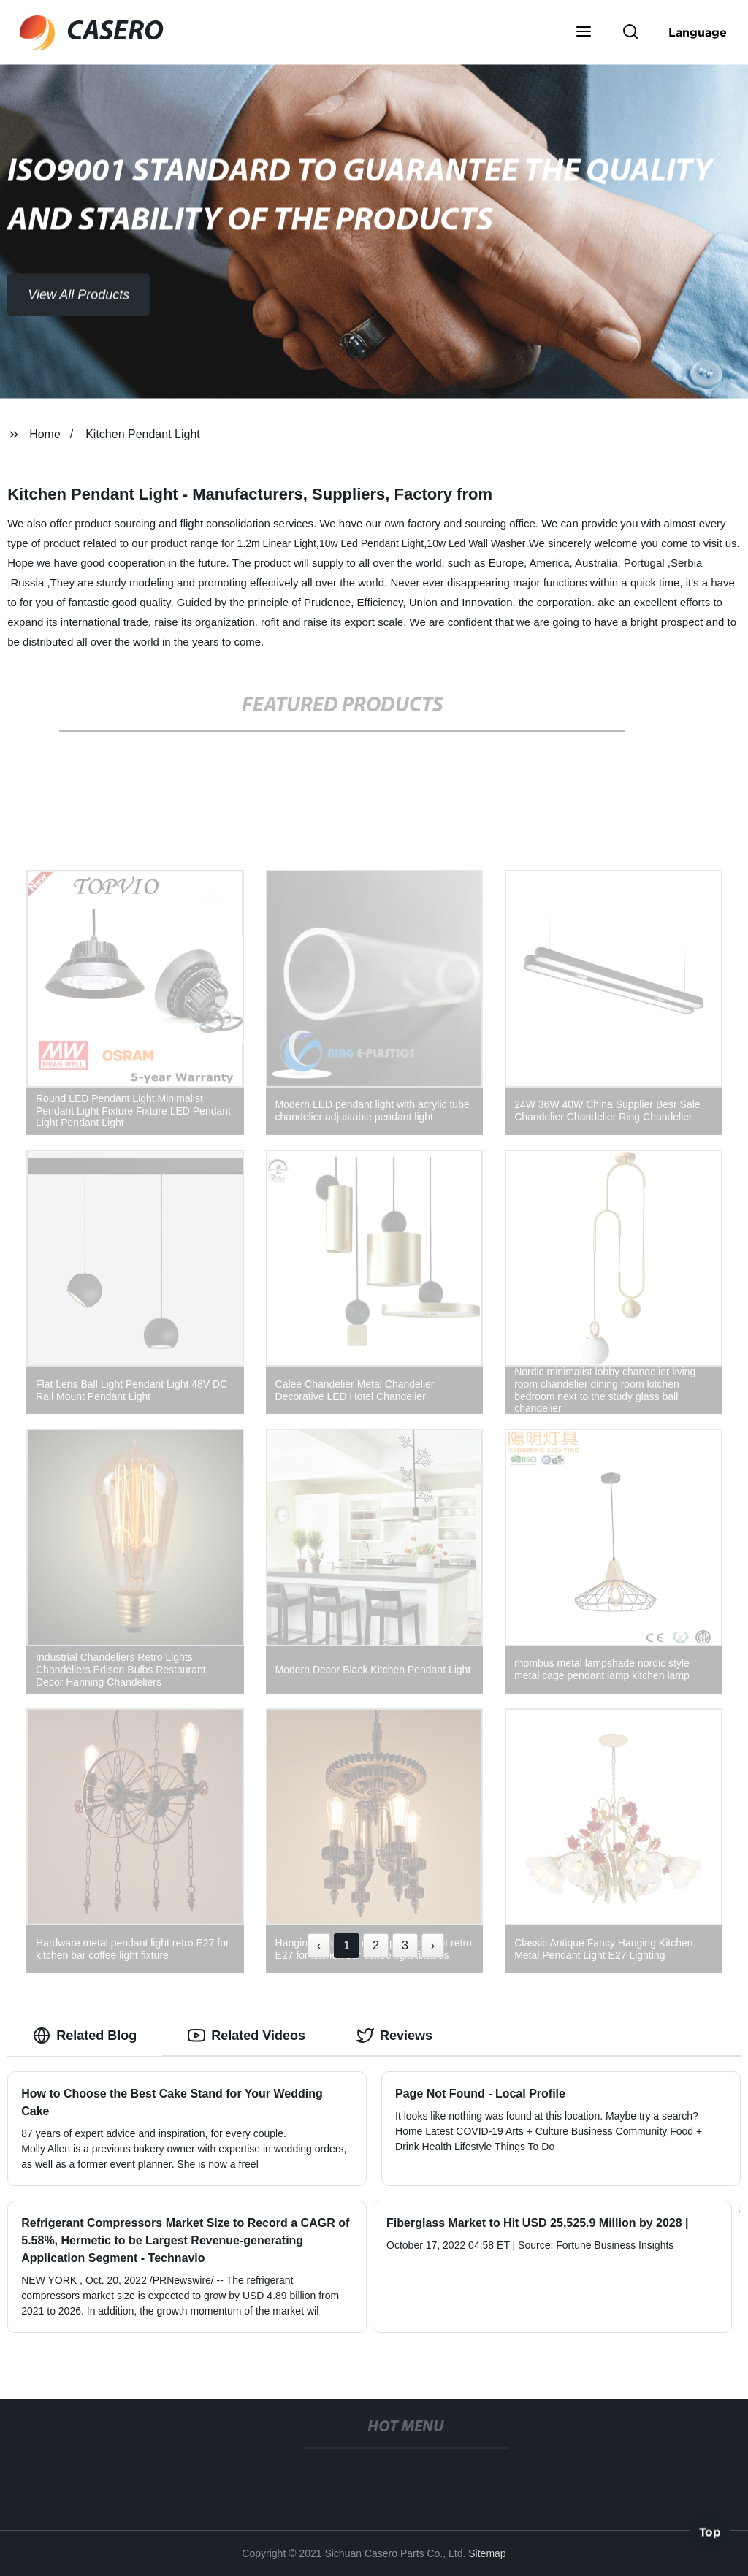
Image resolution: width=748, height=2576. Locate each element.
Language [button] (697, 32)
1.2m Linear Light (276, 543)
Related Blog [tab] (85, 2035)
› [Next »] (433, 1945)
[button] (584, 33)
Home (45, 434)
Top (710, 2531)
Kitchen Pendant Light (142, 434)
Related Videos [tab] (246, 2035)
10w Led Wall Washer (476, 543)
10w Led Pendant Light (371, 543)
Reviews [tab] (394, 2035)
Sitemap (486, 2553)
